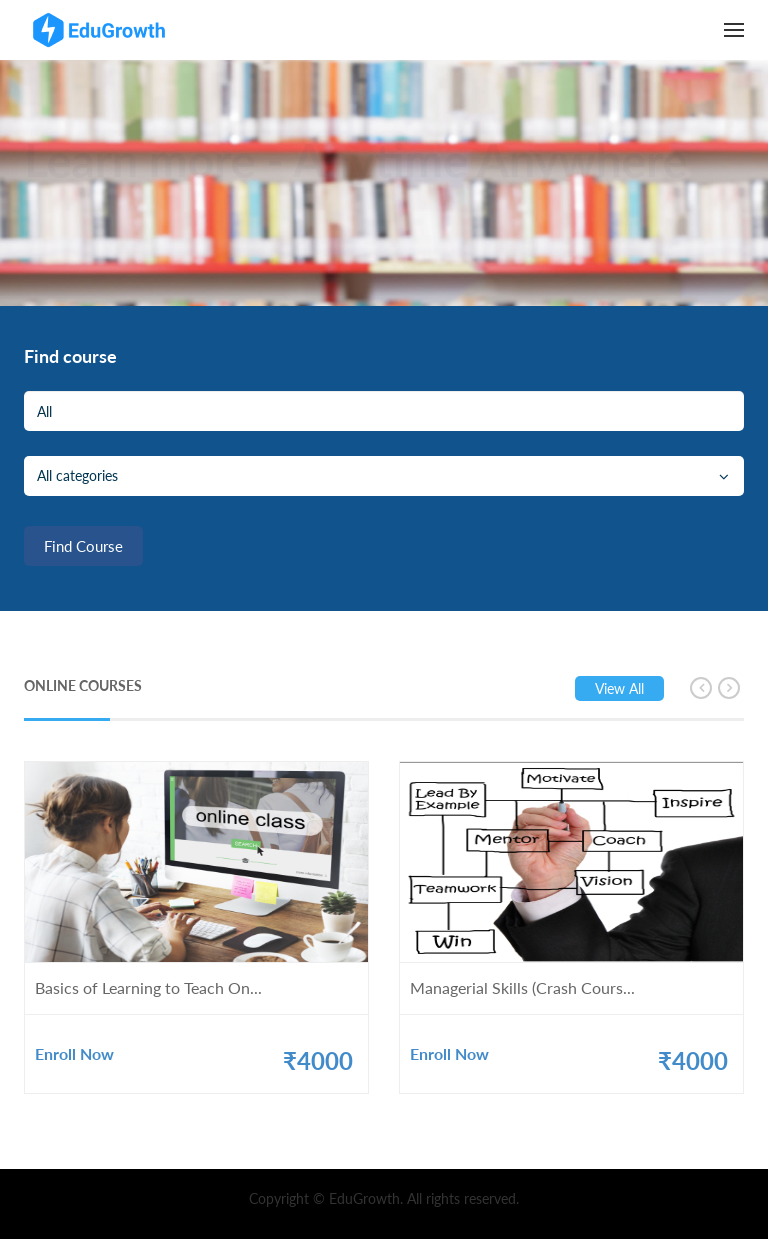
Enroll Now (74, 1053)
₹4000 (318, 1060)
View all (619, 688)
